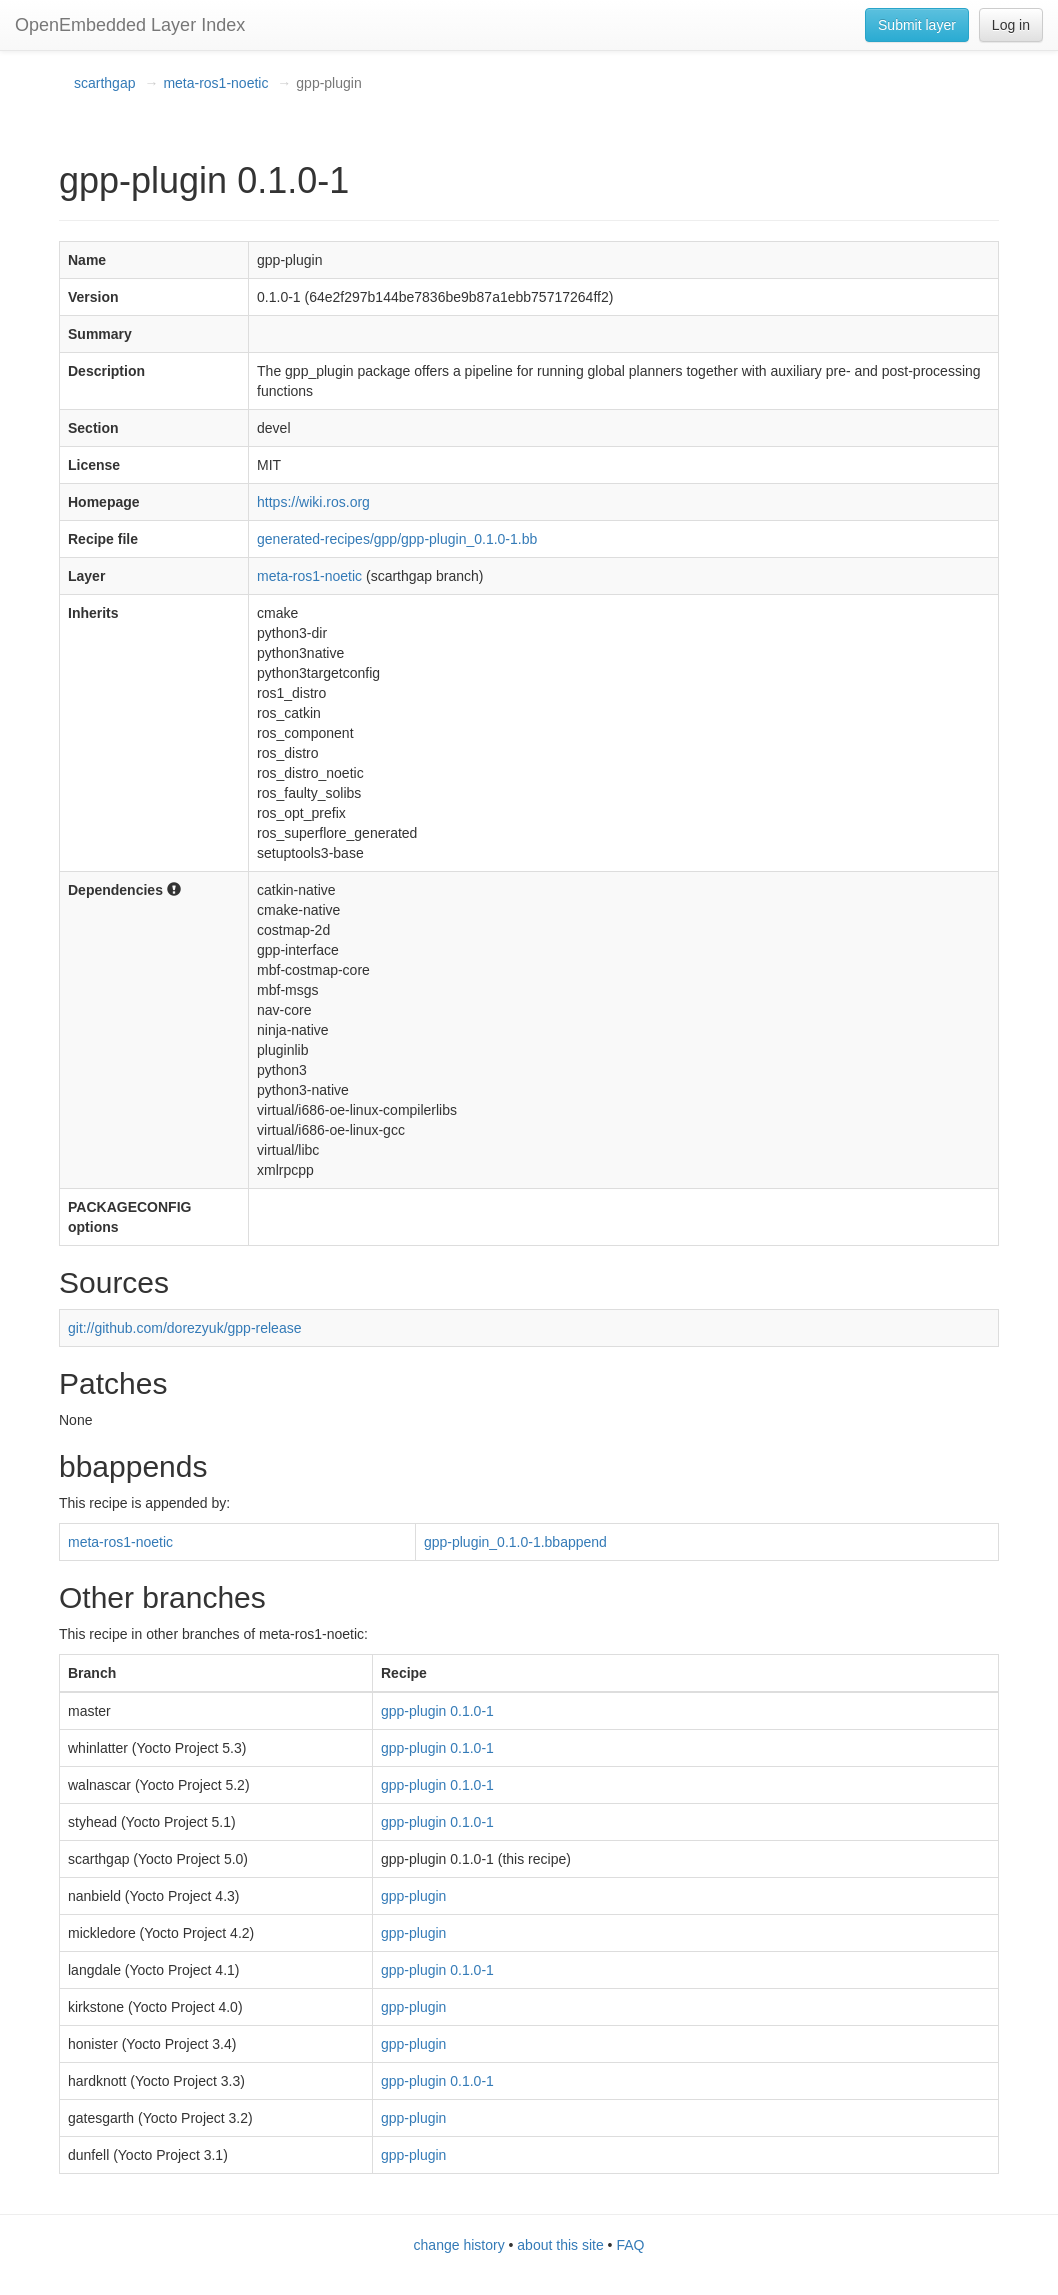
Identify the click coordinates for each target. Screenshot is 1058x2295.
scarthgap (104, 83)
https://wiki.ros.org (313, 502)
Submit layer (917, 25)
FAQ (630, 2245)
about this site (560, 2245)
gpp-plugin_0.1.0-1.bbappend (515, 1542)
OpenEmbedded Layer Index (130, 25)
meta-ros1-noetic (215, 83)
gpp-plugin (413, 1896)
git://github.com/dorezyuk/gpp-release (184, 1328)
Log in (1011, 25)
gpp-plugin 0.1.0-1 (437, 1711)
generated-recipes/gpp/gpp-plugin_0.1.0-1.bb (397, 539)
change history (459, 2245)
